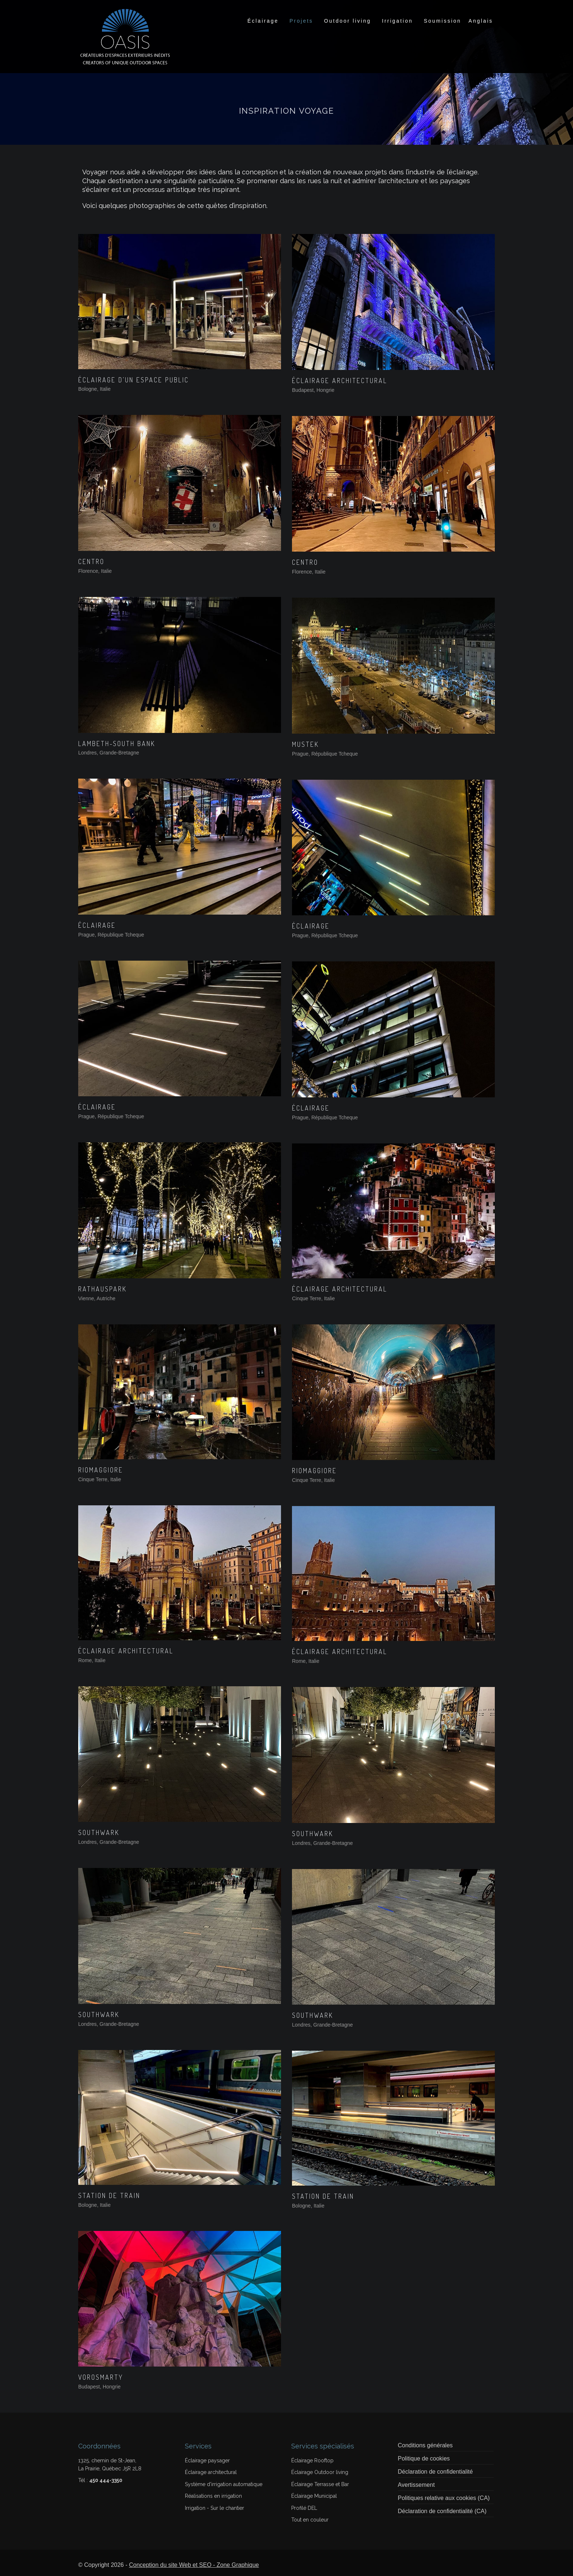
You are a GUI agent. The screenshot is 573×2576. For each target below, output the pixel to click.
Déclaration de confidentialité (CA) (442, 2511)
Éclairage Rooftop (312, 2460)
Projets (301, 21)
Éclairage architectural (211, 2472)
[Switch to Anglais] (481, 21)
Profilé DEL (304, 2508)
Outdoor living (347, 21)
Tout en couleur (310, 2520)
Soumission (442, 21)
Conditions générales (425, 2445)
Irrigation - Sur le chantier (214, 2508)
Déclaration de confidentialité (435, 2472)
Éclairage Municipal (314, 2496)
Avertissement (416, 2485)
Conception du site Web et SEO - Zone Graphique (194, 2565)
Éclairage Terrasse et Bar (320, 2484)
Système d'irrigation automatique (223, 2484)
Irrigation (397, 21)
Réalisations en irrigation (213, 2496)
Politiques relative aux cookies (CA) (444, 2498)
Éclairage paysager (207, 2460)
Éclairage (262, 21)
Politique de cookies (424, 2458)
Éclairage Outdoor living (319, 2472)
